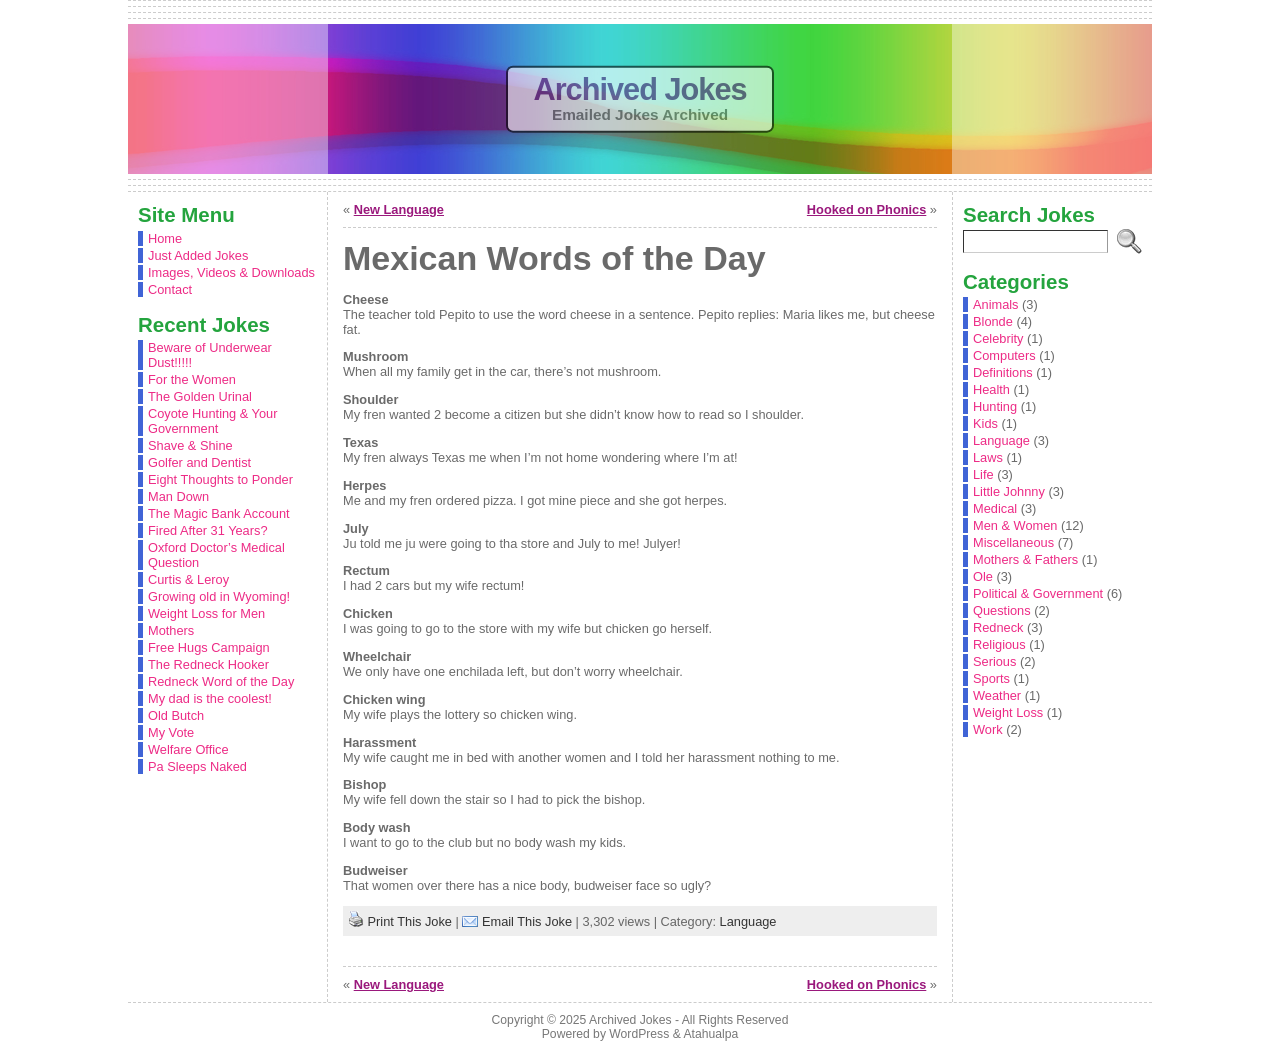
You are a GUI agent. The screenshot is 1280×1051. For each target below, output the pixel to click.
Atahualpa (710, 1034)
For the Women (192, 379)
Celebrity (998, 338)
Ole (983, 576)
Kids (985, 423)
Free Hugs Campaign (209, 647)
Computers (1004, 355)
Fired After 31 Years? (208, 530)
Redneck (998, 627)
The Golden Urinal (200, 396)
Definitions (1003, 372)
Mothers (171, 630)
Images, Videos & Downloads (231, 272)
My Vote (171, 732)
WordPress (639, 1034)
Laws (988, 457)
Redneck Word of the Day (221, 681)
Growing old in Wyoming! (219, 596)
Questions (1002, 610)
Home (165, 238)
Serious (994, 661)
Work (988, 729)
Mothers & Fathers (1025, 559)
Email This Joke (527, 921)
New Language (399, 209)
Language (748, 921)
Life (983, 474)
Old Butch (176, 715)
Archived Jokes (639, 89)
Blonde (993, 321)
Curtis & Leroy (188, 579)
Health (991, 389)
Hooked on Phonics (866, 209)
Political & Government (1038, 593)
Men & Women (1015, 525)
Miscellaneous (1013, 542)
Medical (995, 508)
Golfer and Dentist (199, 462)
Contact (170, 289)
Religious (999, 644)
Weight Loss (1008, 712)
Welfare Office (188, 749)
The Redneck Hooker (208, 664)
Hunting (995, 406)
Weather (997, 695)
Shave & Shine (190, 445)
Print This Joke (410, 921)
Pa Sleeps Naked (197, 766)
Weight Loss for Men (206, 613)
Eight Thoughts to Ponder (220, 479)
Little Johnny (1009, 491)
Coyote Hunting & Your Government (212, 421)
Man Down (178, 496)
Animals (996, 304)
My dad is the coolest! (210, 698)
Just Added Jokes (198, 255)
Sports (991, 678)
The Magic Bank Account (219, 513)
